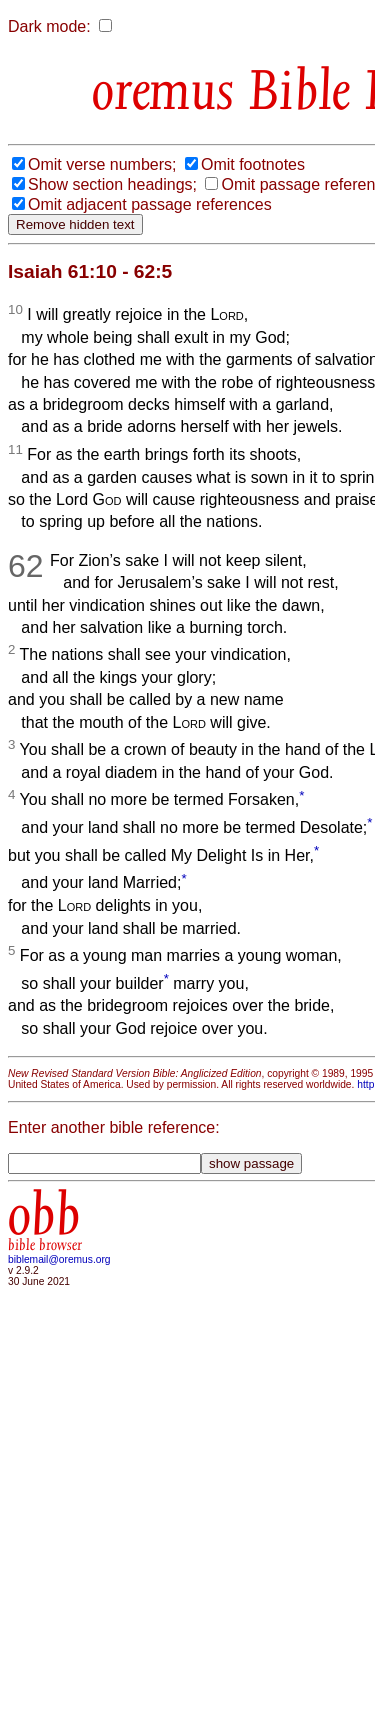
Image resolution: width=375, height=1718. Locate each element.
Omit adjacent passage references (150, 204)
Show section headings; (112, 184)
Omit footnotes (253, 164)
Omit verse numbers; (102, 164)
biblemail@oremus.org (59, 1259)
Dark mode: (49, 26)
